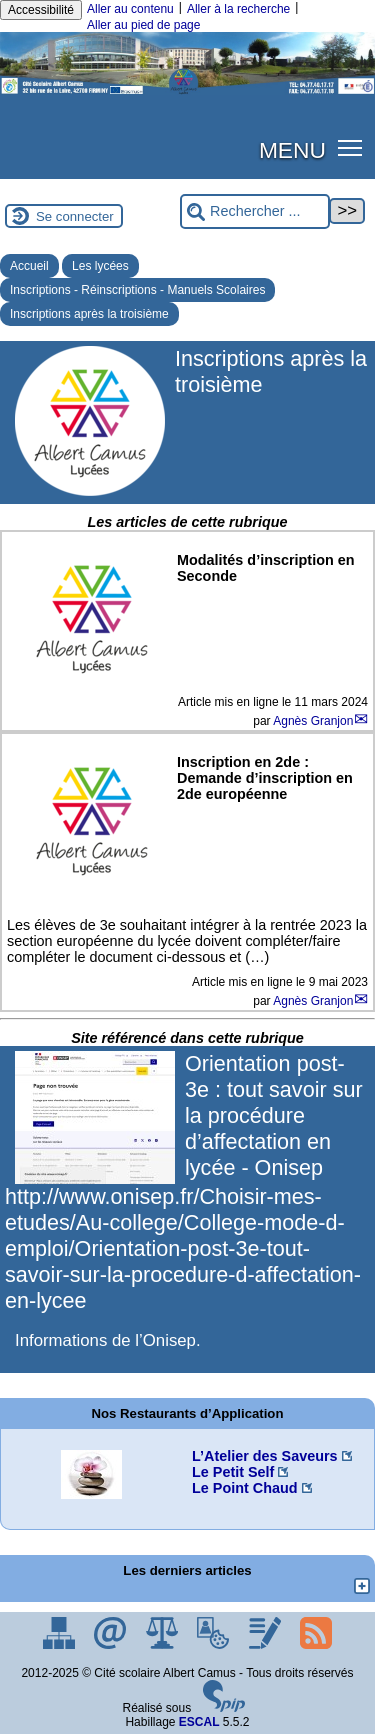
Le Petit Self (233, 1472)
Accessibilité (41, 10)
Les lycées (100, 266)
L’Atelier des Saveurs (265, 1456)
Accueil (29, 266)
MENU (292, 150)
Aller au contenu (130, 9)
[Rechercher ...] (255, 211)
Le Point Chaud (245, 1488)
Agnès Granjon (313, 721)
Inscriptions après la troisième (89, 314)
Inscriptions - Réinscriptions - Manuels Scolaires (137, 290)
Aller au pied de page (143, 25)
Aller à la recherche (238, 9)
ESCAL (199, 1722)
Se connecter (75, 216)
